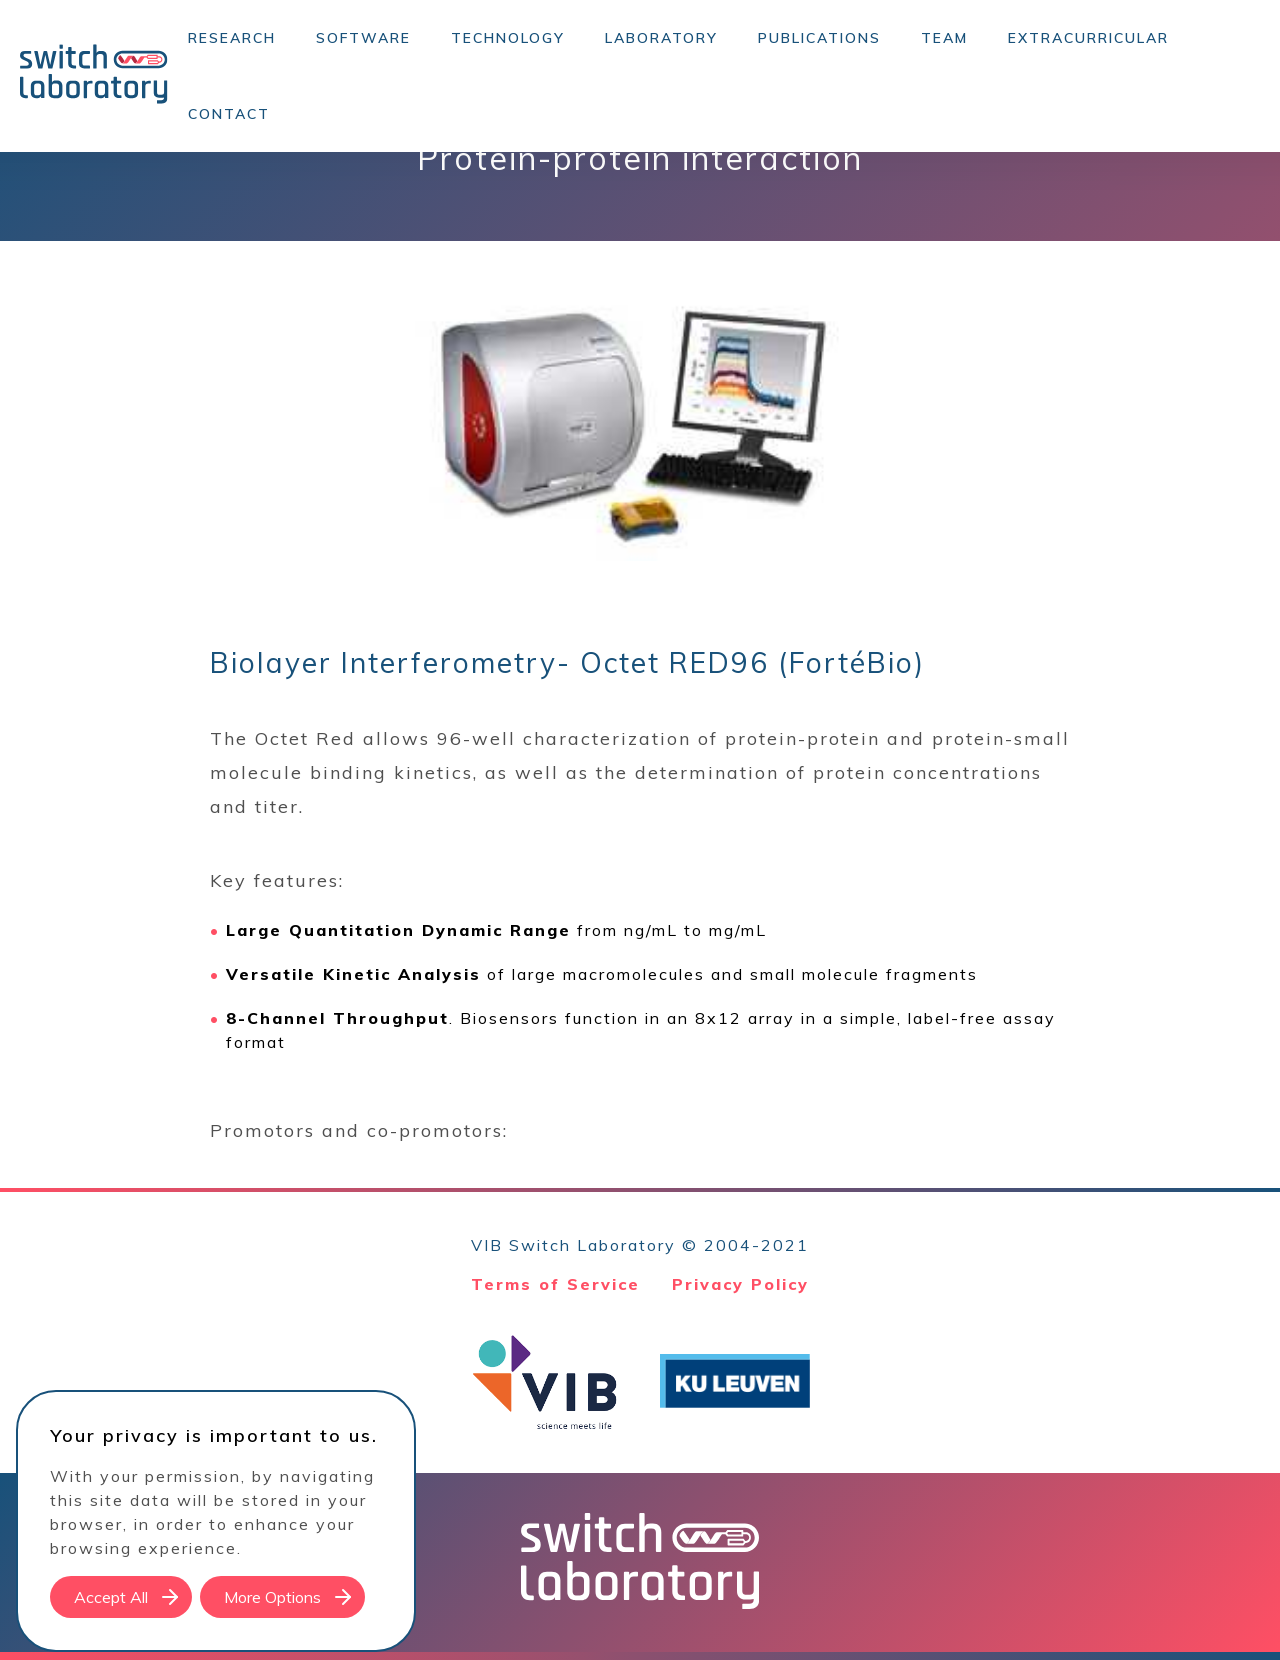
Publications (819, 38)
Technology (508, 38)
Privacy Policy (740, 1284)
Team (944, 38)
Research (232, 38)
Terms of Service (555, 1284)
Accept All (111, 1597)
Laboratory (661, 38)
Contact (229, 114)
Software (363, 38)
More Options (272, 1597)
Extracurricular (1088, 38)
